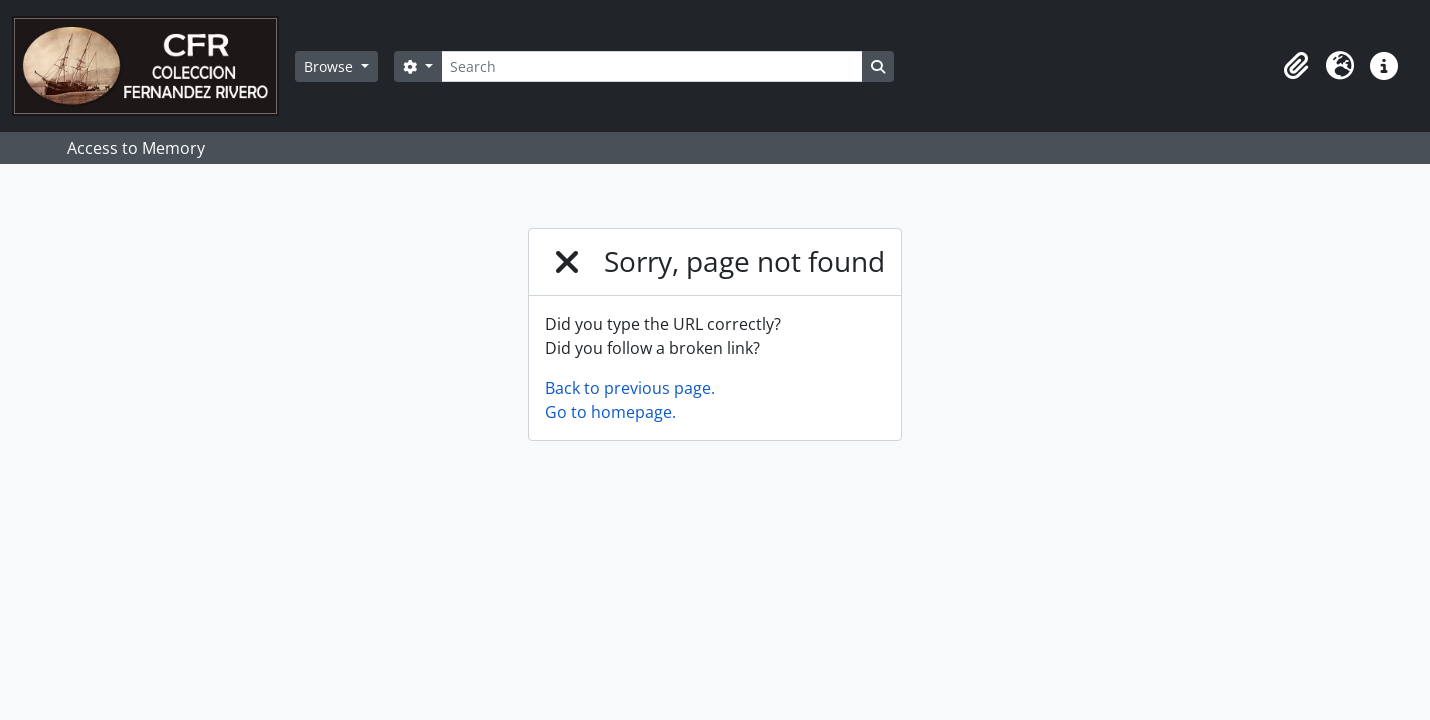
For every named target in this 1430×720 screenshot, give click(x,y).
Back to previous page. (630, 388)
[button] (1296, 66)
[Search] (652, 66)
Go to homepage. (610, 412)
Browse (330, 66)
